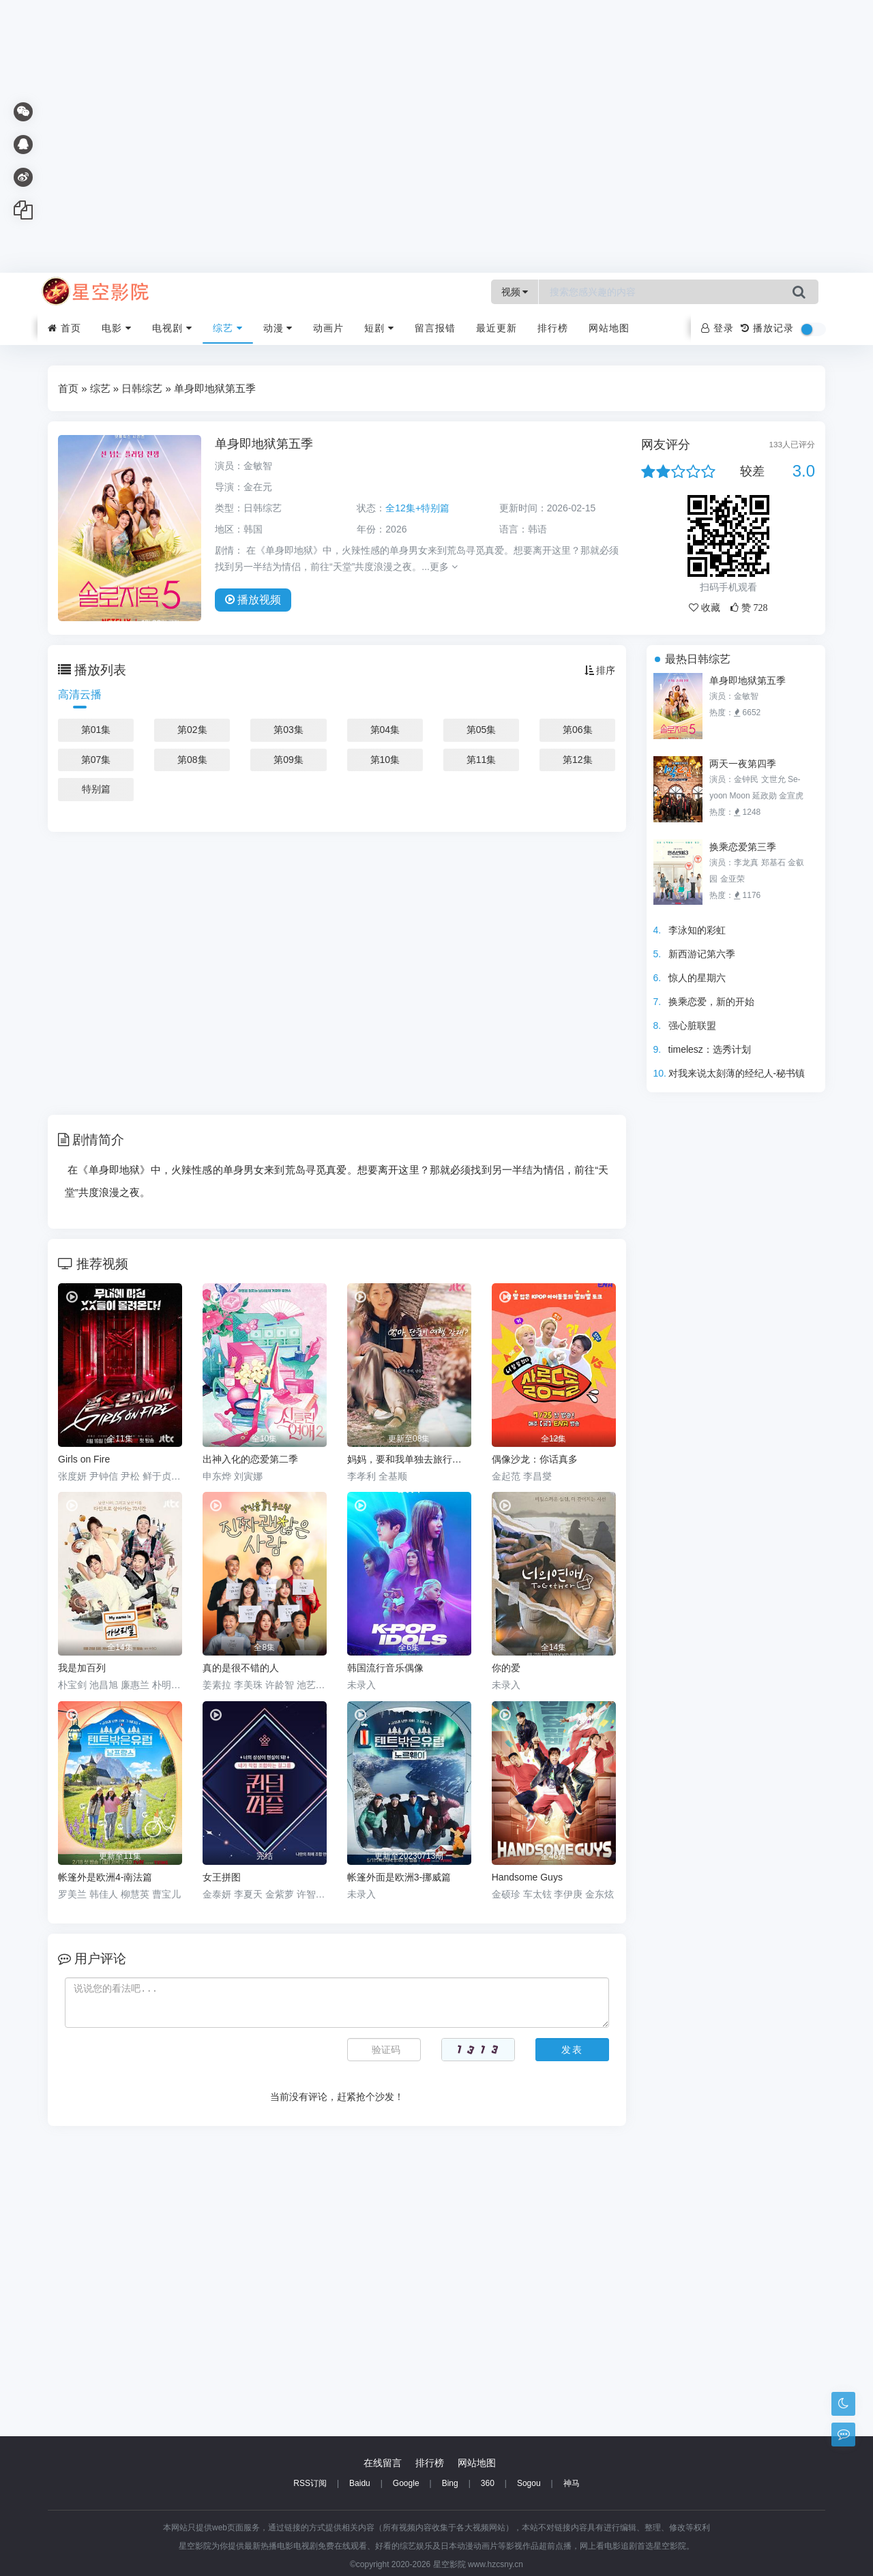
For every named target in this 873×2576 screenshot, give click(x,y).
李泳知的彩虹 (697, 930)
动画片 (328, 328)
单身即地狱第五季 (747, 680)
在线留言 (383, 2462)
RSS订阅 (310, 2483)
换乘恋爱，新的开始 (711, 1001)
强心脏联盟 (692, 1025)
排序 (600, 670)
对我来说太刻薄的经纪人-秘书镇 (736, 1073)
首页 (64, 328)
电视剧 (172, 328)
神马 (571, 2483)
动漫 (278, 328)
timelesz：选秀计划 (709, 1049)
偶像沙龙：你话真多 (535, 1459)
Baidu (359, 2483)
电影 (117, 328)
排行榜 (552, 328)
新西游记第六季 (701, 953)
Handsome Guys (527, 1877)
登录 (717, 328)
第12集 (578, 759)
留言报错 (435, 328)
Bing (450, 2483)
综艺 (228, 328)
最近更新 (496, 328)
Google (406, 2483)
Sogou (529, 2483)
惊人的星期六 (697, 977)
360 (487, 2483)
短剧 (379, 328)
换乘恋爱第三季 (742, 846)
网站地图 (609, 328)
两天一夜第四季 (742, 763)
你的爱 (506, 1667)
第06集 (578, 729)
